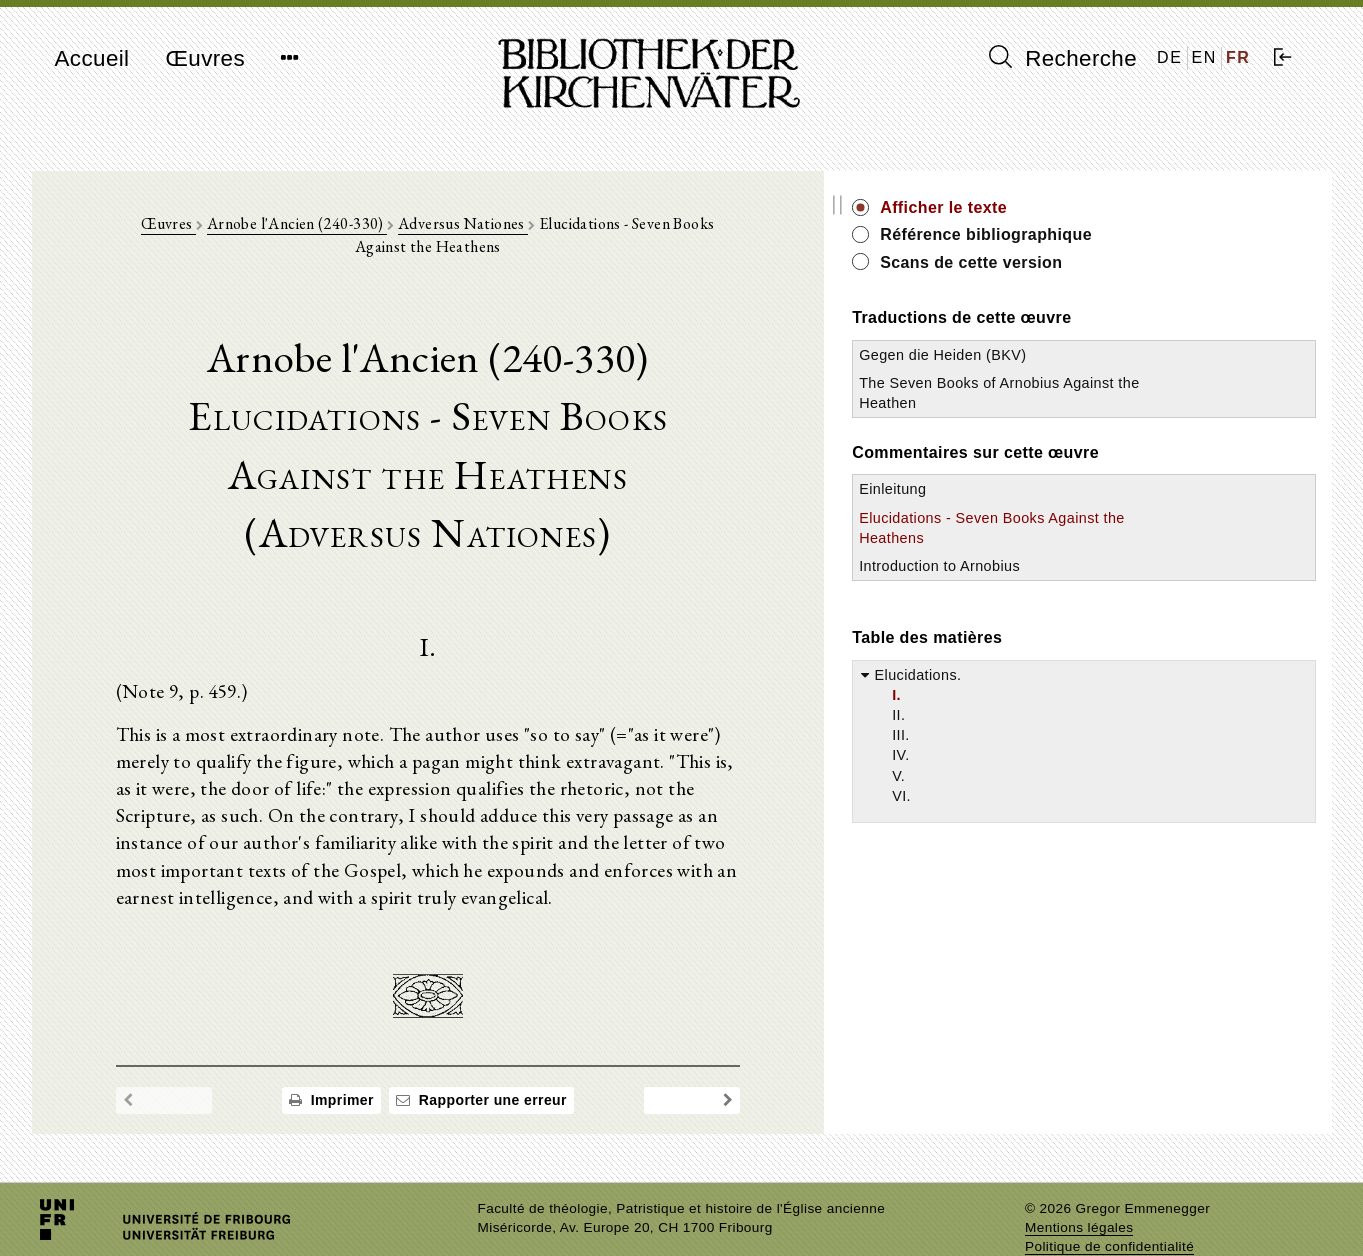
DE (1169, 57)
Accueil (92, 58)
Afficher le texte (1127, 207)
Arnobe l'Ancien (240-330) (313, 231)
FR (1238, 57)
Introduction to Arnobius (1123, 586)
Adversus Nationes (480, 231)
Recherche (1063, 58)
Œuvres (205, 58)
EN (1204, 57)
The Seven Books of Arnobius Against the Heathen (1113, 403)
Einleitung (1076, 510)
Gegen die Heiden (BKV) (1126, 355)
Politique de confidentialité (1109, 1210)
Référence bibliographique (1170, 234)
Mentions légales (1079, 1191)
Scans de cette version (1155, 262)
